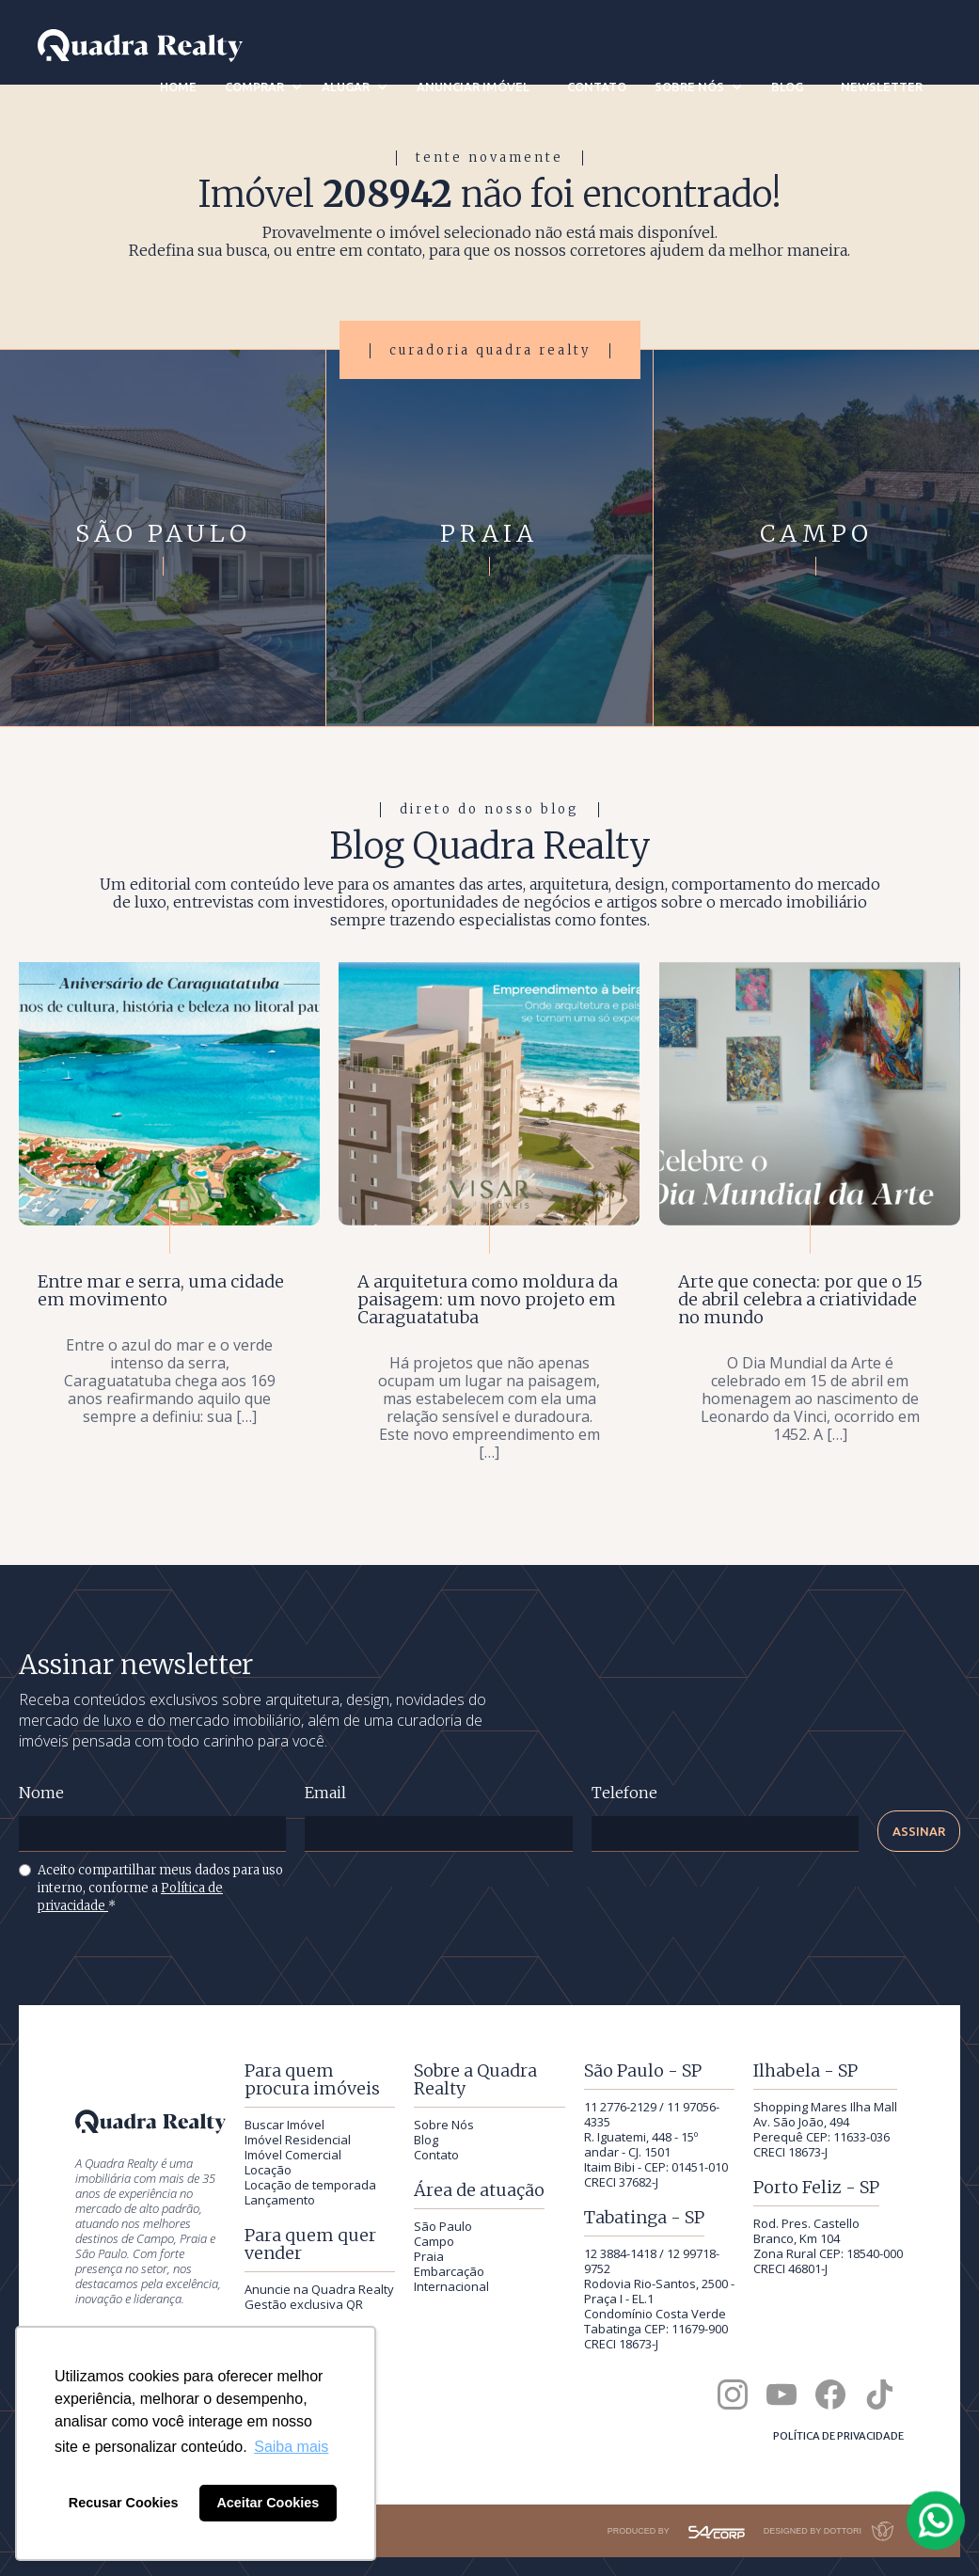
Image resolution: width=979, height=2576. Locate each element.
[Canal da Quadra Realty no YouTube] (781, 2394)
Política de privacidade (838, 2435)
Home (178, 86)
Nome (41, 1793)
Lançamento (280, 2199)
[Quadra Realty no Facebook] (830, 2394)
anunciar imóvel (473, 86)
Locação (268, 2169)
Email (325, 1793)
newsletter (882, 86)
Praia (429, 2256)
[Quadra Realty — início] (140, 45)
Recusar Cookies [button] (124, 2502)
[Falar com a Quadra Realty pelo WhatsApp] (936, 2520)
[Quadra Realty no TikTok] (879, 2394)
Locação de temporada (310, 2184)
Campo (434, 2241)
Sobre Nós (444, 2124)
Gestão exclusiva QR (304, 2304)
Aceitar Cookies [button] (267, 2502)
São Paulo (443, 2226)
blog (787, 86)
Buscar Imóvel (284, 2124)
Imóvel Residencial (298, 2139)
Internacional (451, 2286)
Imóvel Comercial (293, 2154)
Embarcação (449, 2271)
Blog (426, 2139)
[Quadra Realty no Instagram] (733, 2394)
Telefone (624, 1793)
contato (596, 86)
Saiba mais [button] (291, 2447)
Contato (436, 2154)
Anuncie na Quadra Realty (319, 2289)
